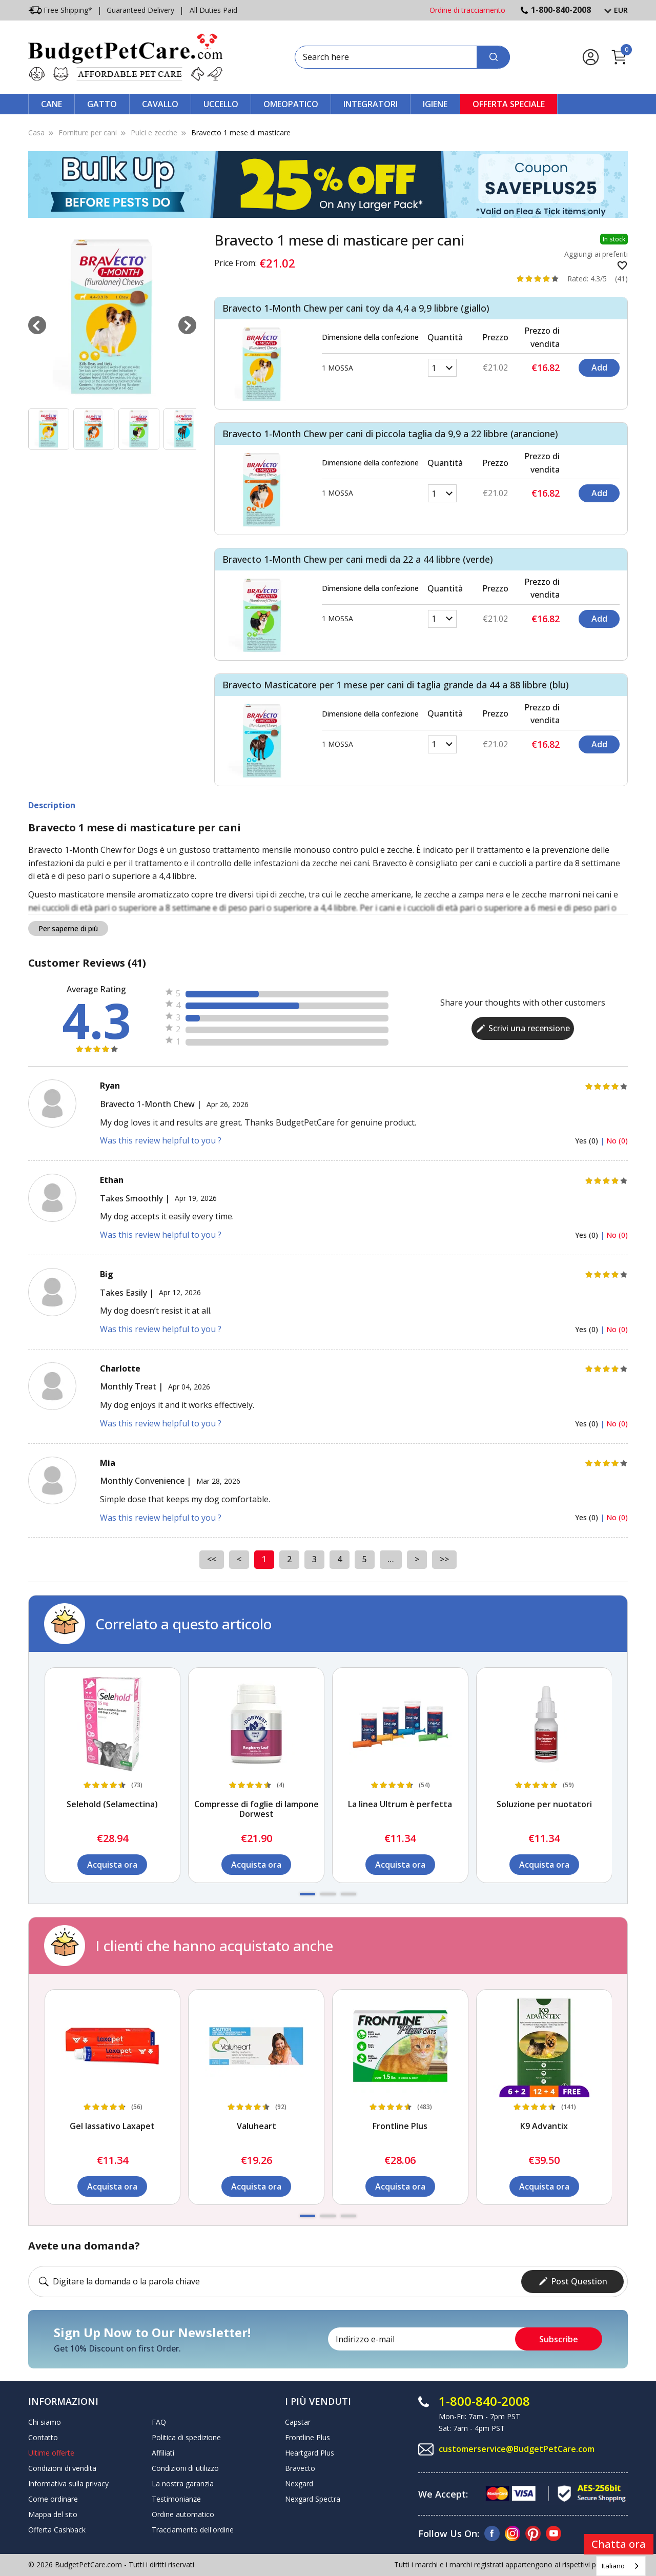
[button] (307, 1894)
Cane (51, 104)
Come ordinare (53, 2499)
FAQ (159, 2422)
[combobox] (621, 2566)
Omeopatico (290, 104)
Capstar (298, 2422)
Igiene (435, 104)
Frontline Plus (307, 2437)
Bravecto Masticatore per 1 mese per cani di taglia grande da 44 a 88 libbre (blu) (395, 685)
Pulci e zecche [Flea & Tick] (154, 132)
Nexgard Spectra (312, 2499)
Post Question (572, 2281)
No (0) (617, 1141)
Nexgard (299, 2483)
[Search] (493, 57)
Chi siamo (44, 2422)
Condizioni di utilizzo (185, 2468)
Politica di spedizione (186, 2437)
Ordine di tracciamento (467, 10)
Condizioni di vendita (62, 2468)
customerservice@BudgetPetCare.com (516, 2449)
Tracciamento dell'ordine (193, 2529)
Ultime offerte (51, 2453)
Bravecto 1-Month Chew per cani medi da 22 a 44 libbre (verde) (357, 559)
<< (211, 1559)
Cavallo (160, 104)
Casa (36, 132)
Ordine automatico (183, 2514)
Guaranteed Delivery (140, 10)
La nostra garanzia (183, 2483)
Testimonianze (176, 2499)
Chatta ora (618, 2544)
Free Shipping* (60, 10)
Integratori (370, 104)
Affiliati (163, 2453)
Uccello (220, 104)
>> (444, 1559)
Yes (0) (587, 1141)
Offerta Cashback (57, 2529)
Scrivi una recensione (523, 1028)
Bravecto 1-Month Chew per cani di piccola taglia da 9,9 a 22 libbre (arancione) (390, 433)
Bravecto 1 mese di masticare (241, 132)
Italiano (613, 2565)
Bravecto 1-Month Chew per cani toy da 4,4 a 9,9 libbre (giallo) (355, 308)
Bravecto (300, 2468)
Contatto (43, 2437)
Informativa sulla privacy (68, 2483)
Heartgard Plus (309, 2453)
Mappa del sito (52, 2514)
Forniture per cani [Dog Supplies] (87, 132)
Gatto (102, 104)
